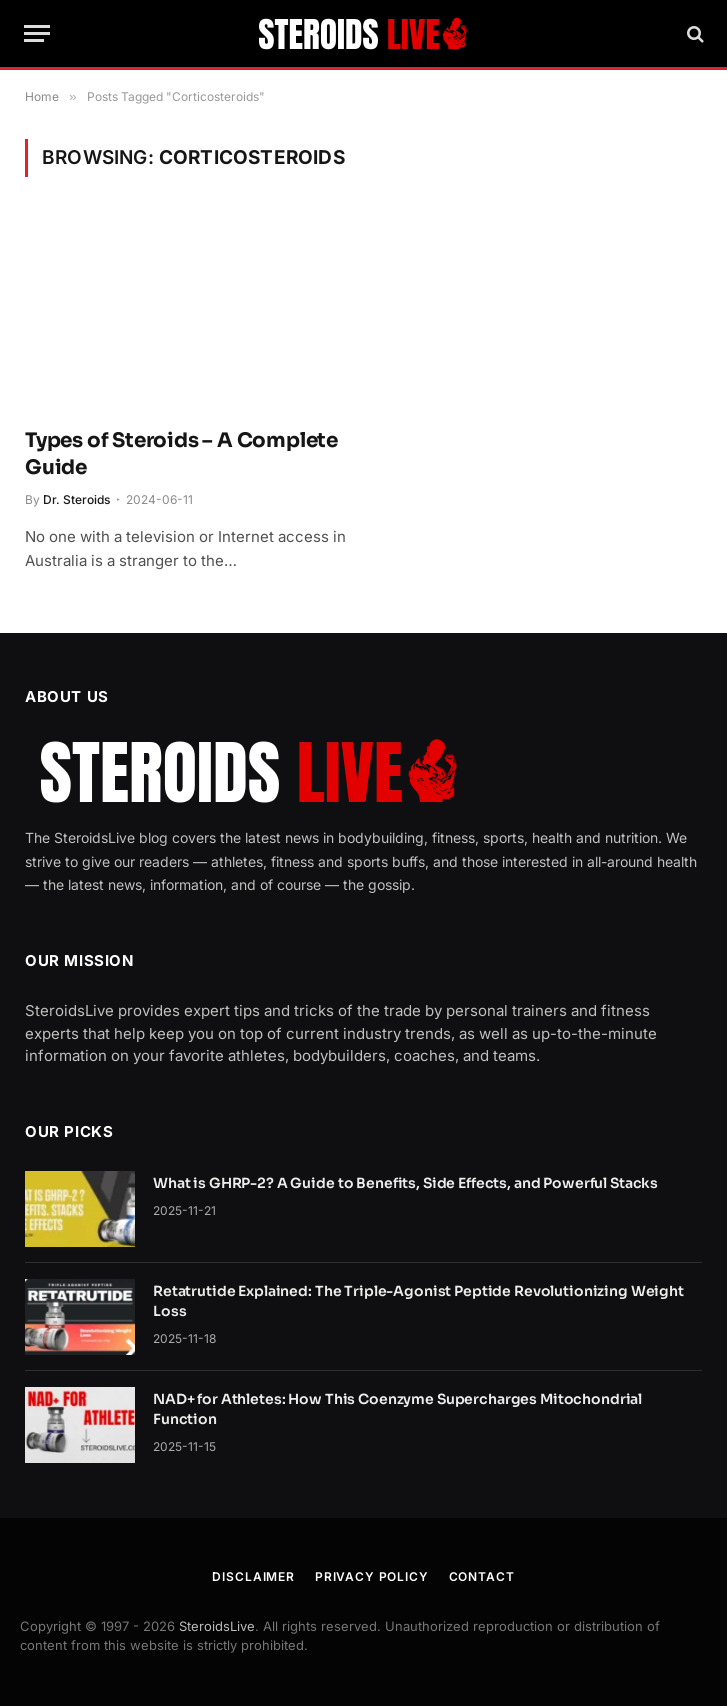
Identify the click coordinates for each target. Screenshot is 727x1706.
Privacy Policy (372, 1576)
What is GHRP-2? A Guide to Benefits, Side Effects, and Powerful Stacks (405, 1183)
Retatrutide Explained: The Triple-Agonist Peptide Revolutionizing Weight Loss (418, 1301)
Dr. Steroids (76, 499)
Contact (482, 1576)
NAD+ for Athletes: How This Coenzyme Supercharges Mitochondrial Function (397, 1409)
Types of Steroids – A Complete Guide (181, 454)
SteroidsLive (217, 1626)
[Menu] (37, 33)
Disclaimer (253, 1576)
